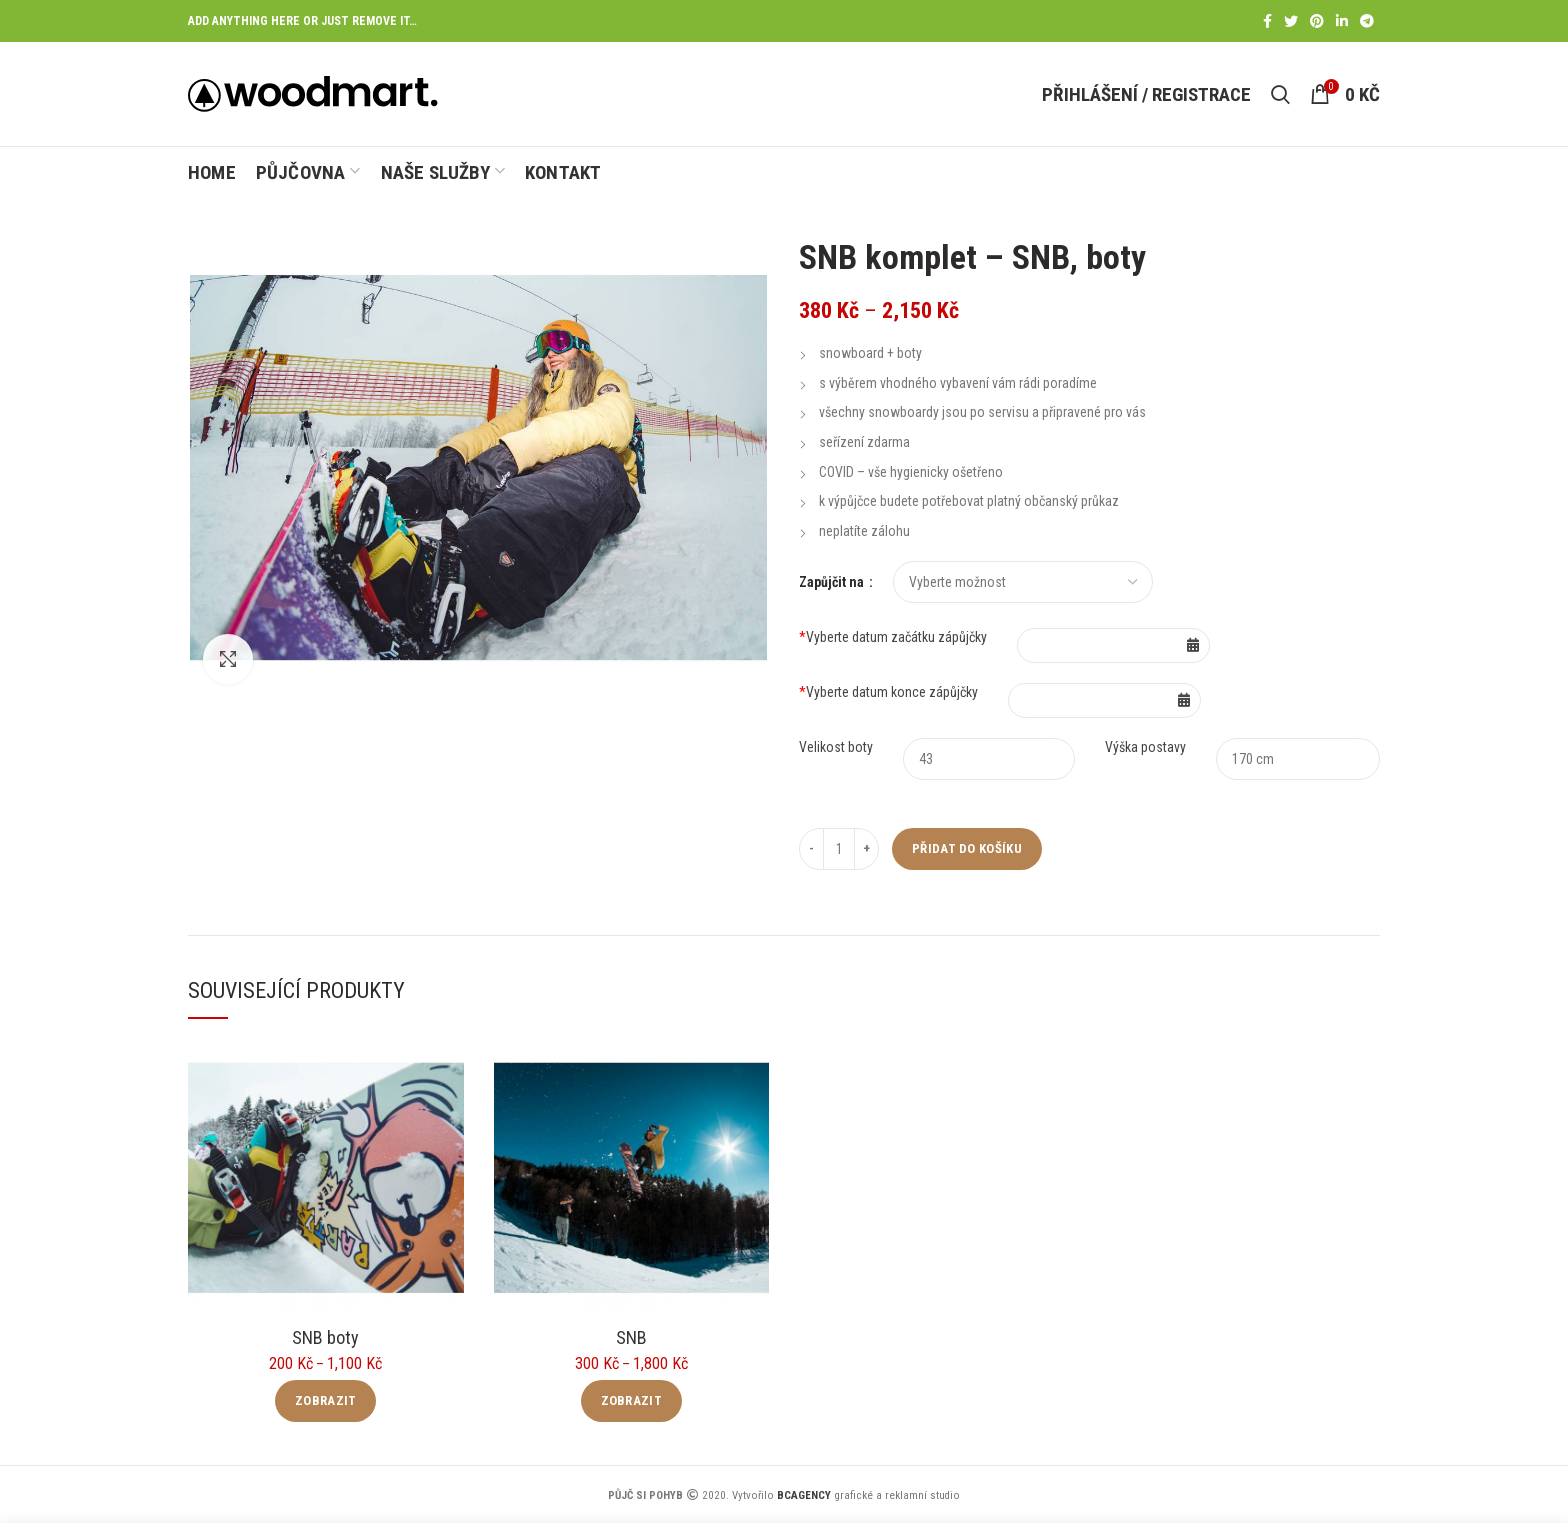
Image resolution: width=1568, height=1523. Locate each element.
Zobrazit (325, 1400)
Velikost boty (836, 747)
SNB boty (325, 1337)
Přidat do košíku (967, 848)
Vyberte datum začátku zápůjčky (893, 637)
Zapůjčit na (833, 582)
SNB (631, 1337)
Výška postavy (1145, 747)
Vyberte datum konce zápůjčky (888, 692)
